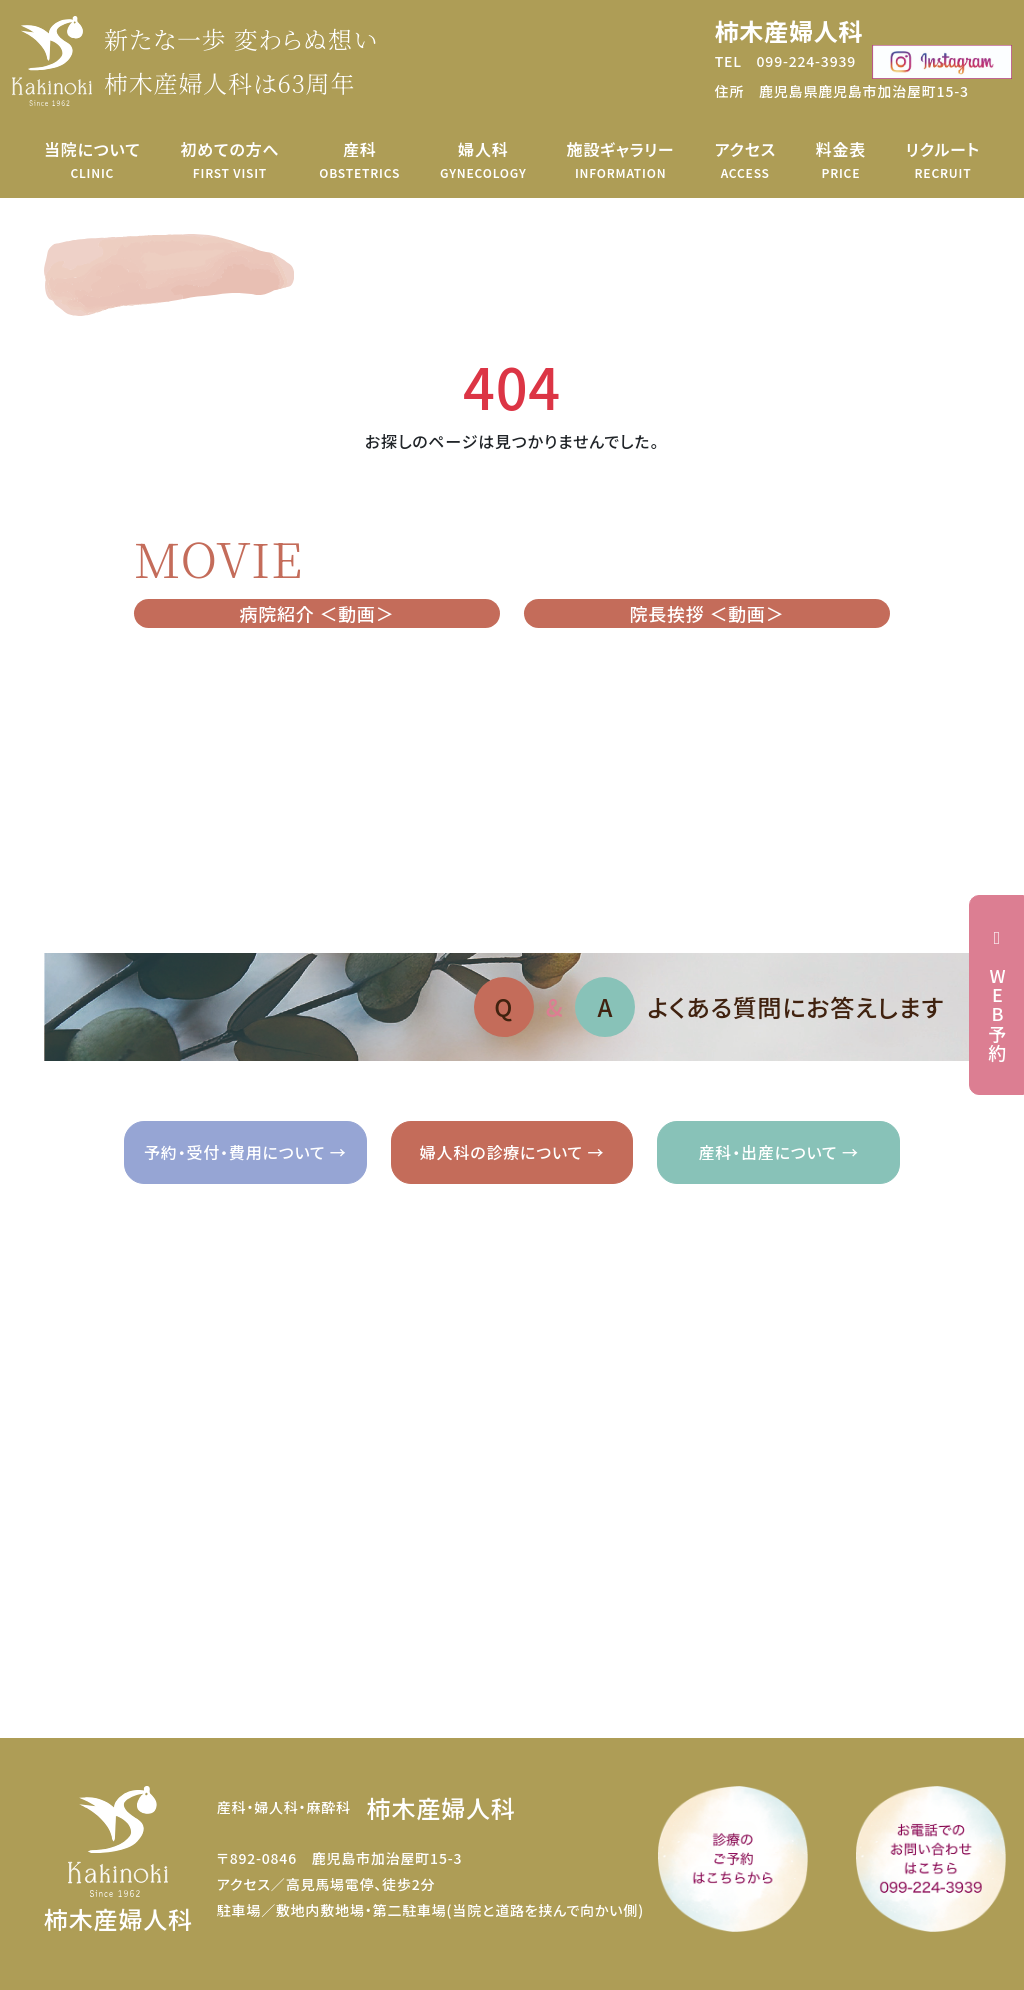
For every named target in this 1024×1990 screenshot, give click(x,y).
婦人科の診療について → (512, 1152)
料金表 (841, 159)
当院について (92, 159)
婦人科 (483, 159)
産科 (359, 159)
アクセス (745, 159)
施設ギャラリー (620, 159)
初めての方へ (229, 159)
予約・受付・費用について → (245, 1152)
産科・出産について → (779, 1152)
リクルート (943, 159)
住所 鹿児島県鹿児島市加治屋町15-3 (842, 91)
